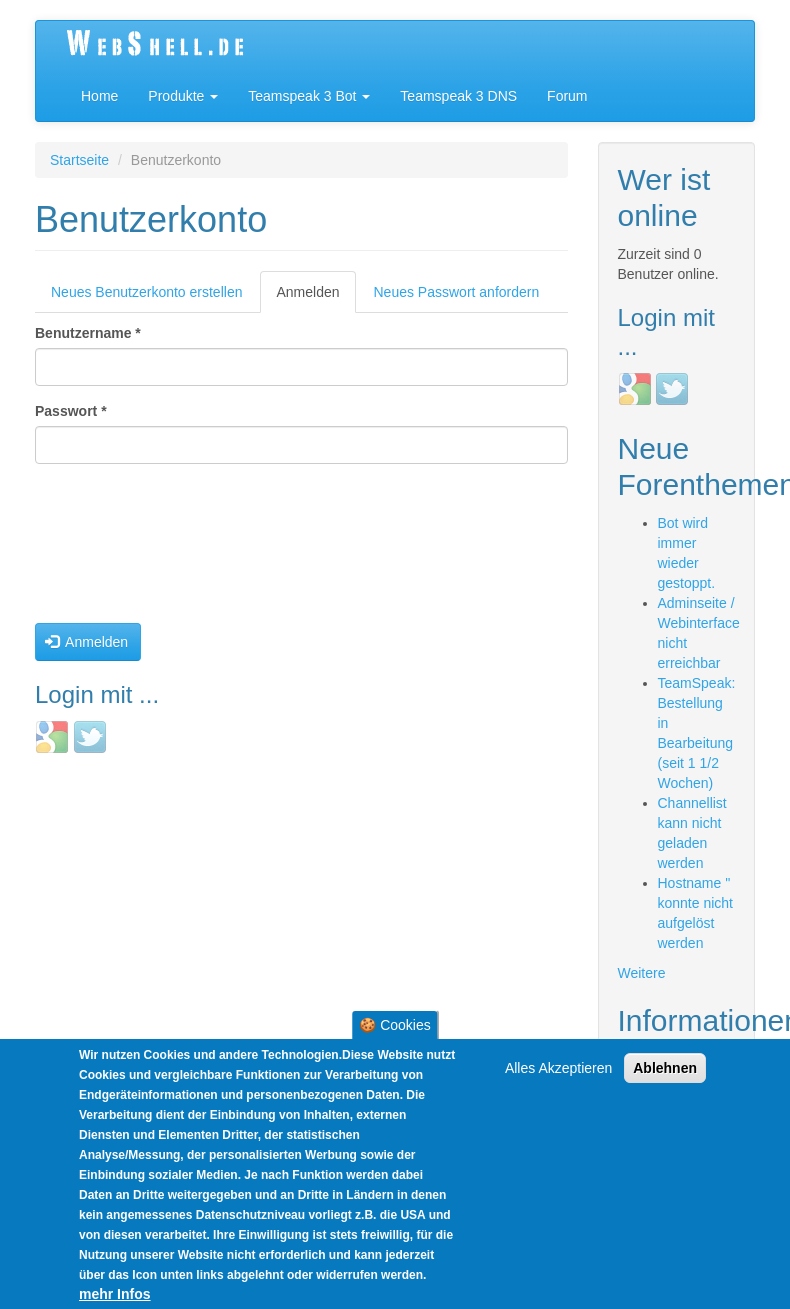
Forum (567, 96)
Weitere (642, 973)
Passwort (71, 411)
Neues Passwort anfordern (457, 292)
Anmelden (315, 297)
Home (99, 96)
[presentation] (117, 551)
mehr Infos (115, 1298)
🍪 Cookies (394, 1029)
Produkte (183, 96)
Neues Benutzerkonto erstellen (146, 292)
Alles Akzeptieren (558, 1072)
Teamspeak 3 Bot (309, 96)
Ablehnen (665, 1072)
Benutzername (88, 333)
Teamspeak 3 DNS (458, 96)
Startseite (79, 160)
